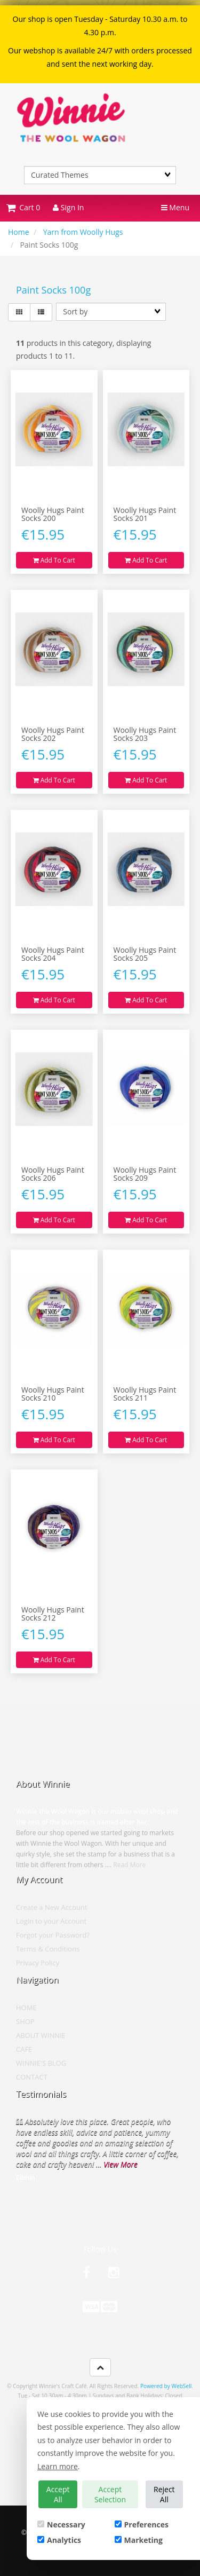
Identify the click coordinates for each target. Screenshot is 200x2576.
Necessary (61, 2524)
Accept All (58, 2494)
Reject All (164, 2494)
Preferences (142, 2524)
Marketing (139, 2540)
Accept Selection (110, 2494)
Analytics (59, 2540)
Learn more (57, 2466)
